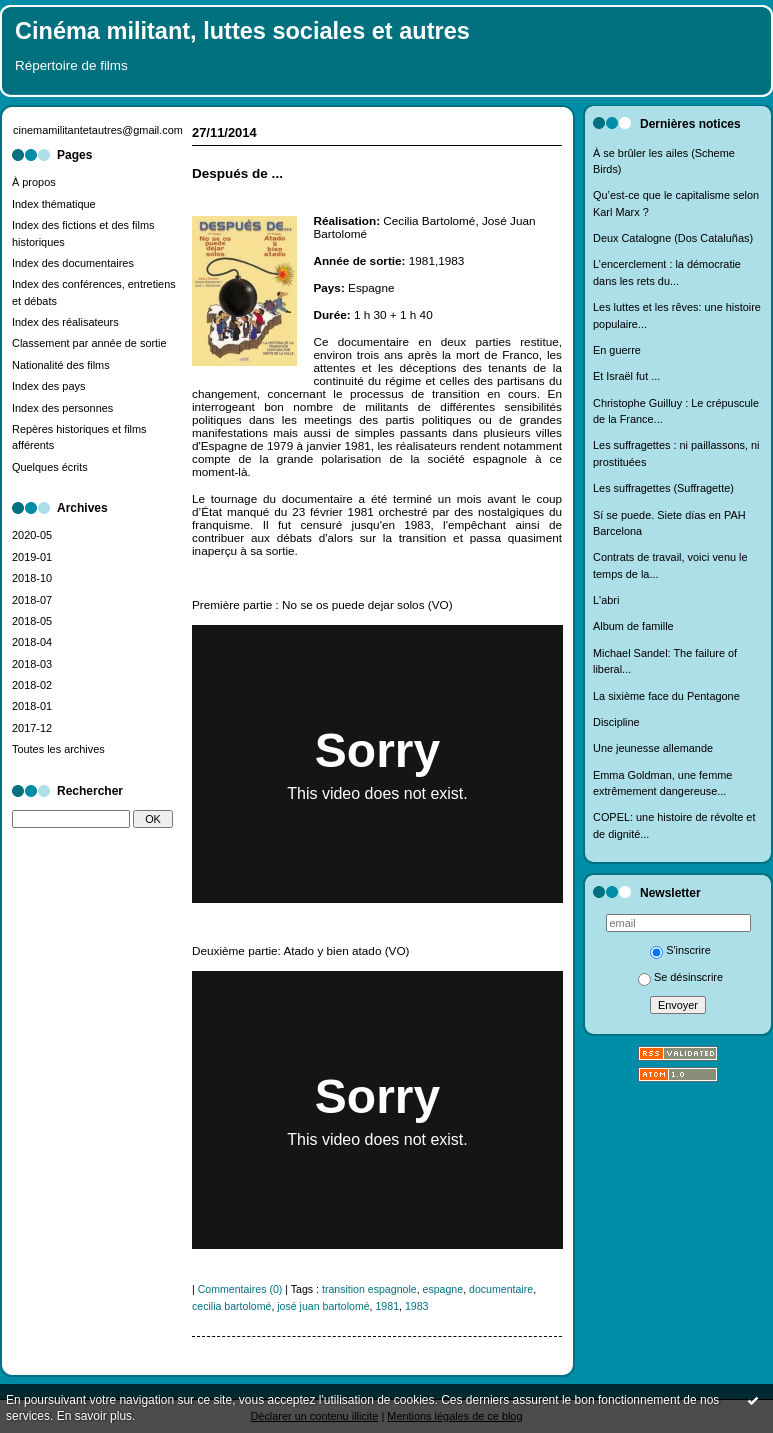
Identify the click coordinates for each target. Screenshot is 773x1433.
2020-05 (32, 535)
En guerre (617, 350)
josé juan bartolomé (323, 1306)
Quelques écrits (50, 467)
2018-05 (32, 621)
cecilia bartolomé (231, 1306)
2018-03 (32, 664)
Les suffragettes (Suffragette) (663, 488)
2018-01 (32, 706)
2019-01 (32, 557)
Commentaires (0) (240, 1289)
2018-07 (32, 600)
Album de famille (633, 626)
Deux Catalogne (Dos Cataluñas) (673, 238)
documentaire (501, 1289)
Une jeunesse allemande (653, 748)
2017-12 (32, 728)
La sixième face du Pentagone (666, 696)
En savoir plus (94, 1416)
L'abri (606, 600)
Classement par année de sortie (89, 343)
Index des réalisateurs (65, 322)
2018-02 (32, 685)
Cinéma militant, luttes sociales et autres (242, 31)
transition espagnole (369, 1289)
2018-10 (32, 578)
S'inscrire (680, 950)
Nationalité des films (61, 365)
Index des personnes (62, 408)
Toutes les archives (58, 749)
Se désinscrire (680, 977)
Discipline (616, 722)
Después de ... (237, 173)
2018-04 (32, 642)
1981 (387, 1306)
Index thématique (54, 204)
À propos (34, 182)
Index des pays (48, 386)
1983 (417, 1306)
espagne (443, 1289)
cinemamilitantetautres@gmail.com (98, 130)
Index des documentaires (73, 263)
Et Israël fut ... (626, 376)
